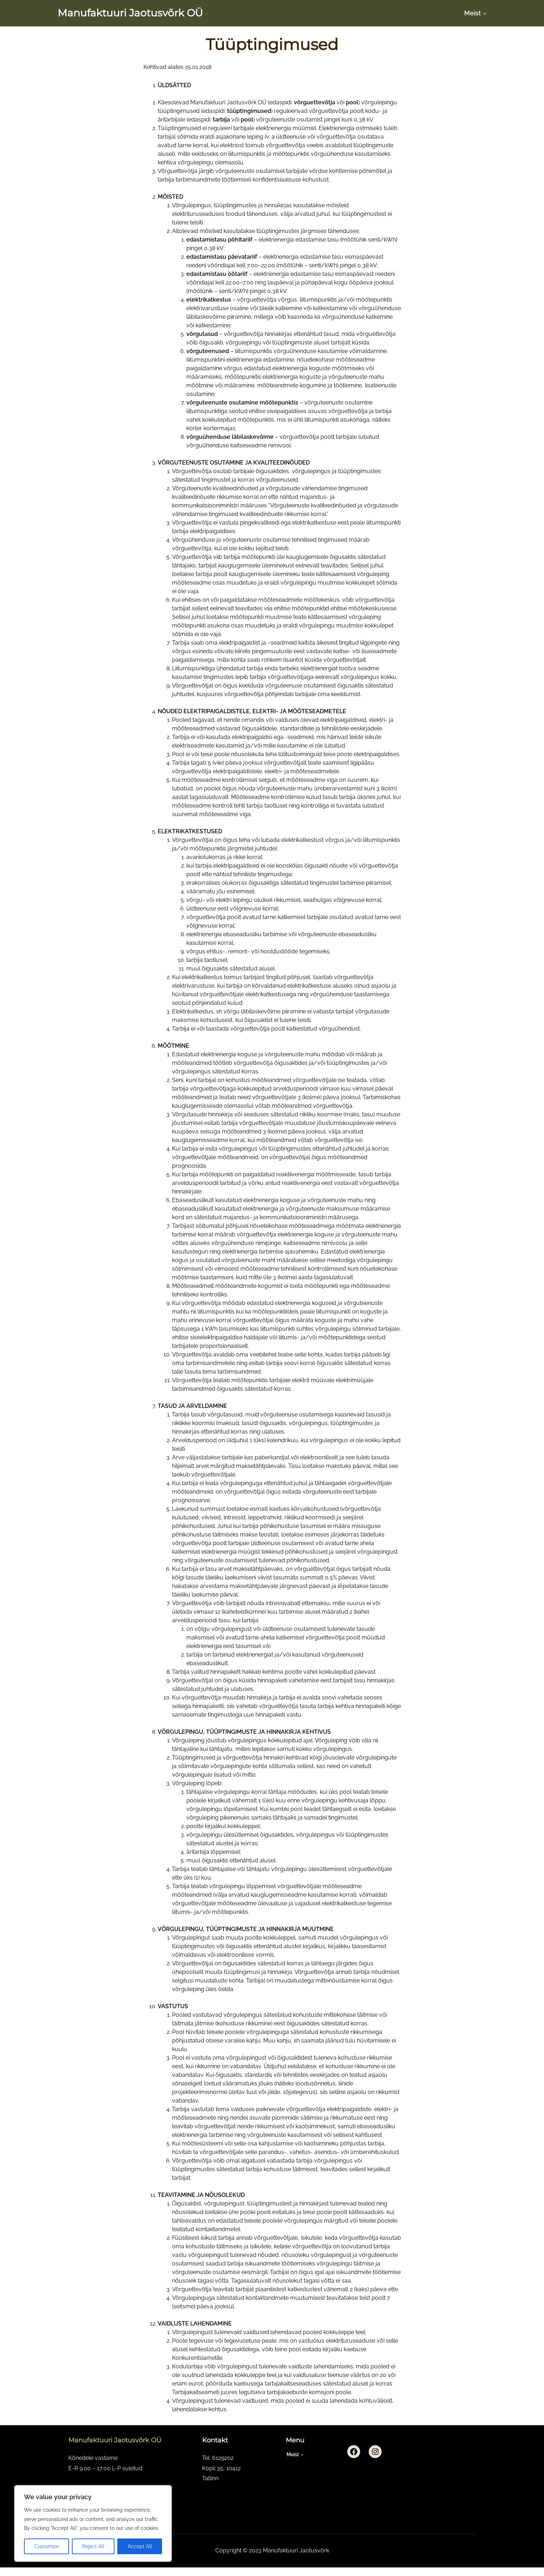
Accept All (140, 2546)
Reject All (93, 2546)
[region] (93, 2523)
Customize (46, 2546)
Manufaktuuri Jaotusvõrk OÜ (130, 13)
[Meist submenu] (485, 13)
